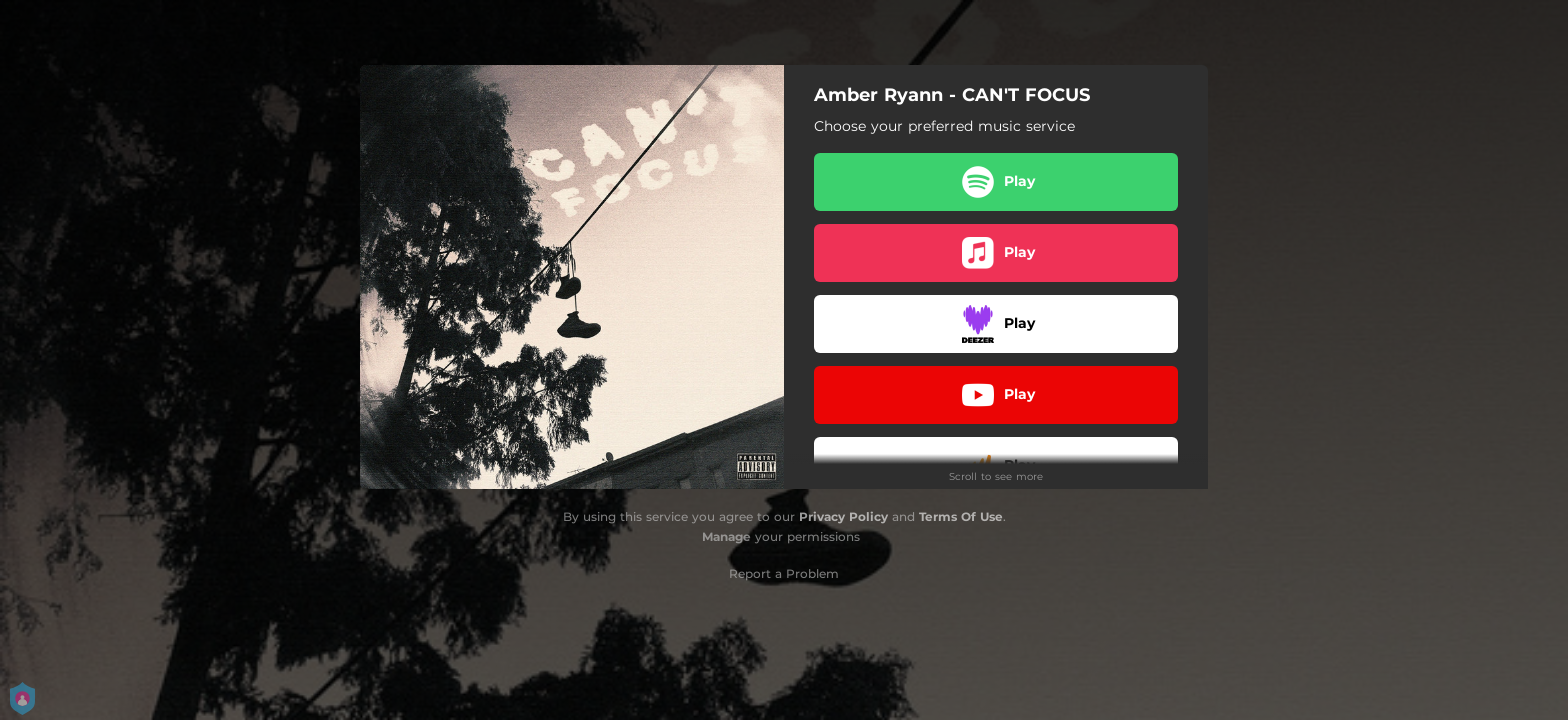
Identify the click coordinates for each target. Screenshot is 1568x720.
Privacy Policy (843, 516)
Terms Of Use (961, 516)
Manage (726, 536)
